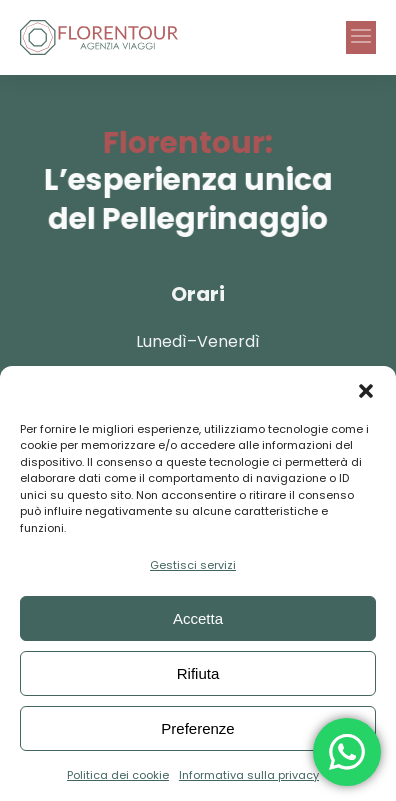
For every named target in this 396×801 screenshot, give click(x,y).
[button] (366, 391)
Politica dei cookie (118, 775)
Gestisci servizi (193, 565)
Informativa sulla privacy (249, 775)
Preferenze (197, 728)
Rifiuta (198, 673)
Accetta (198, 618)
